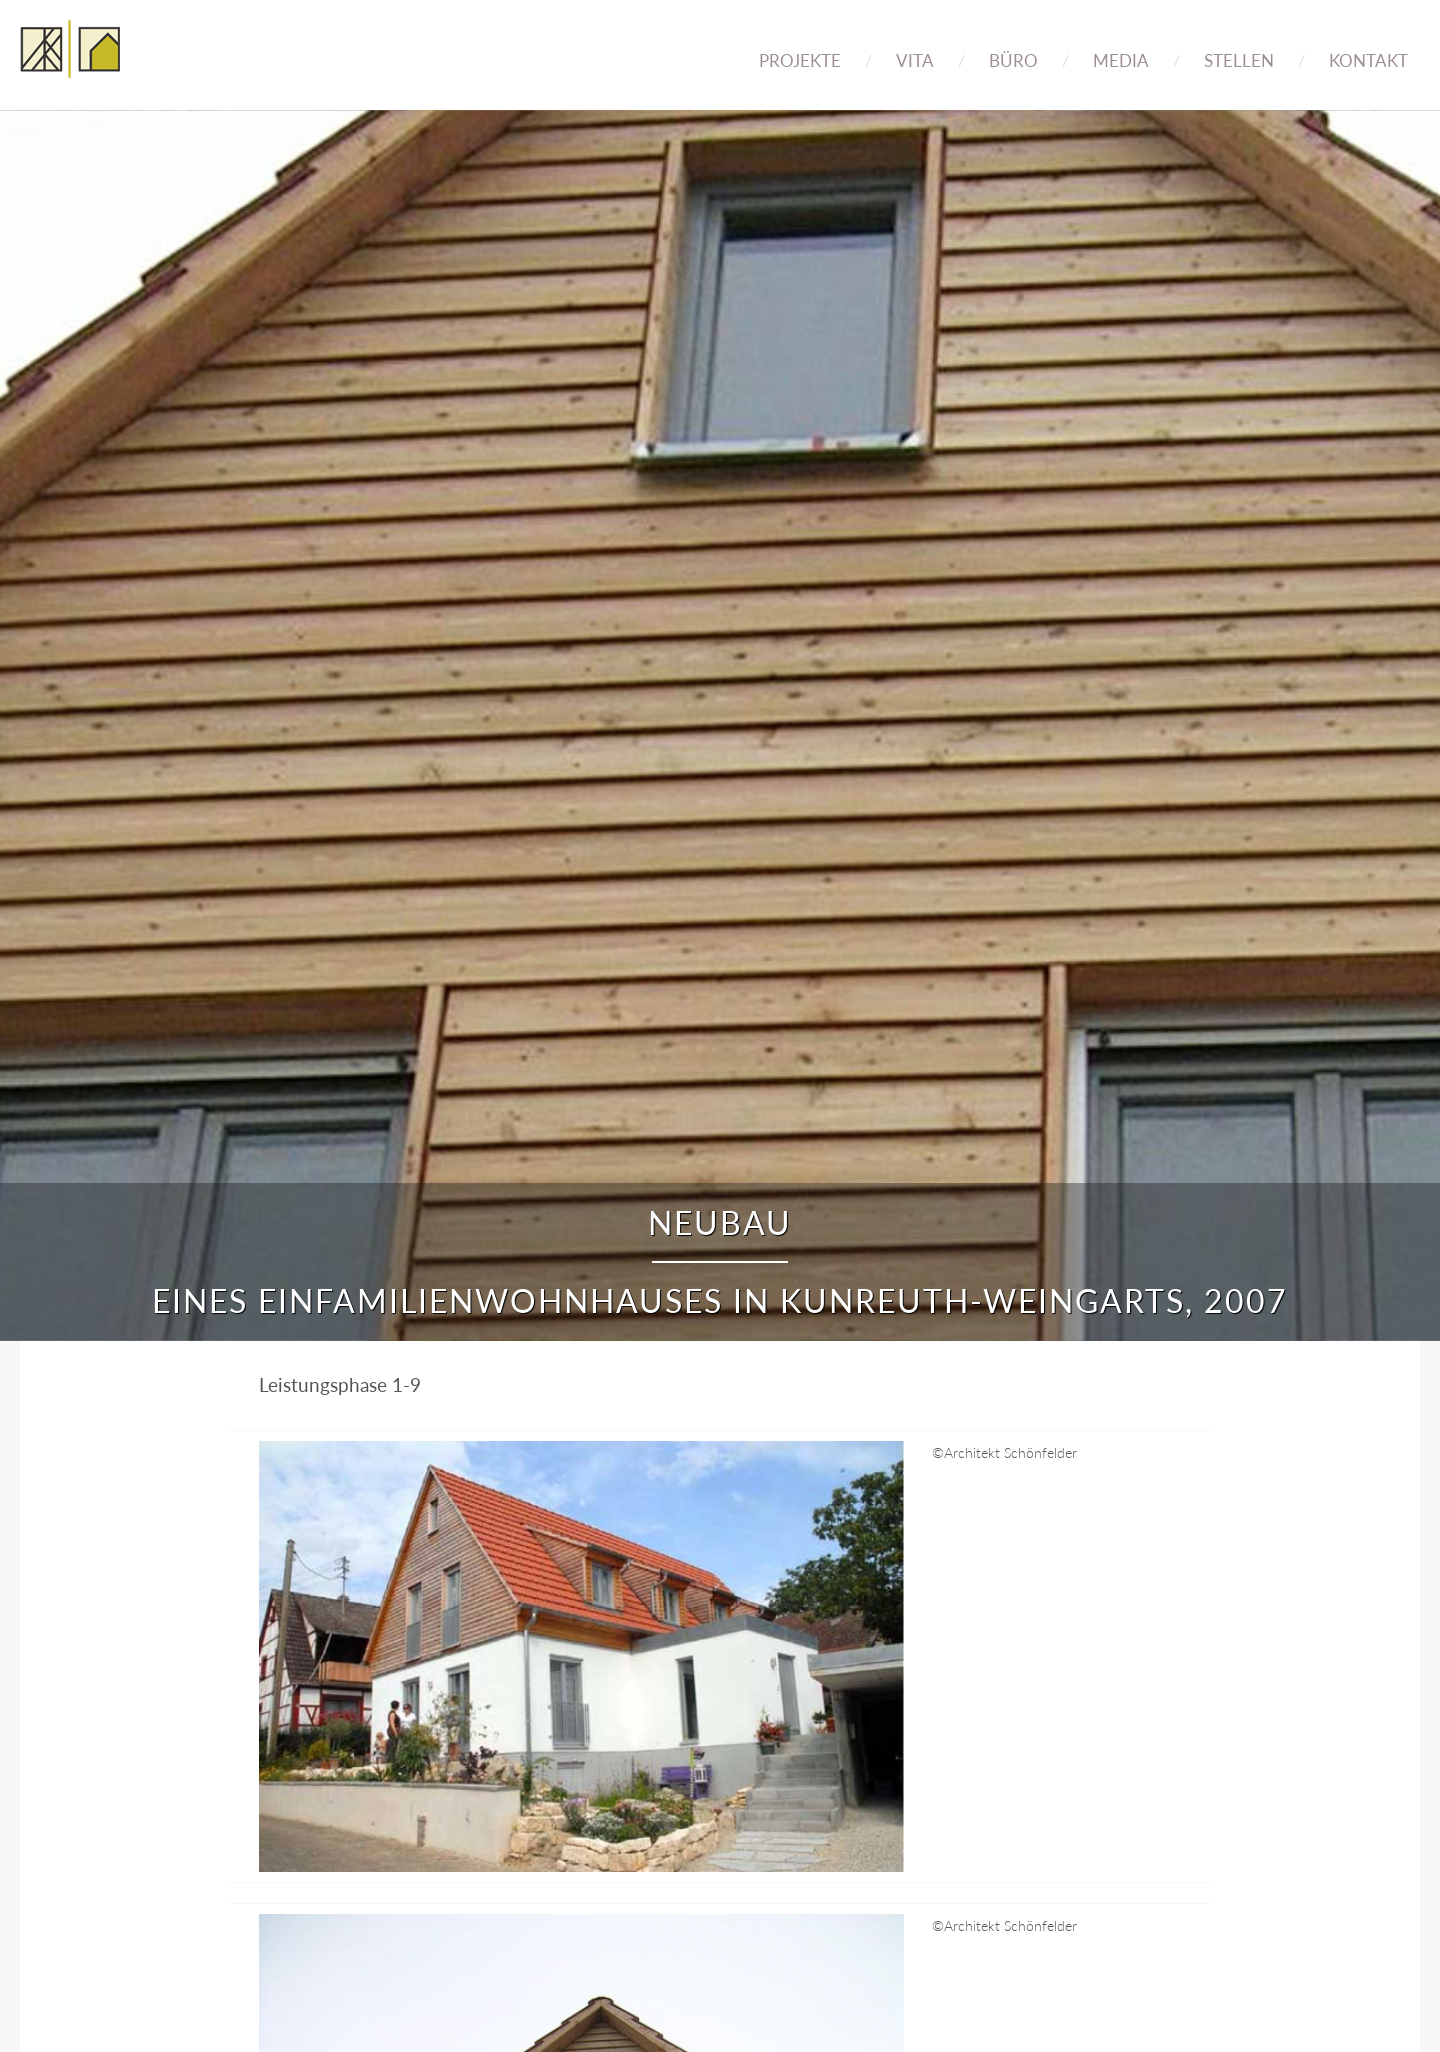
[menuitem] (800, 47)
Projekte (800, 60)
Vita (915, 60)
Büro (1013, 60)
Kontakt (1368, 60)
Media (1121, 60)
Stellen (1239, 60)
